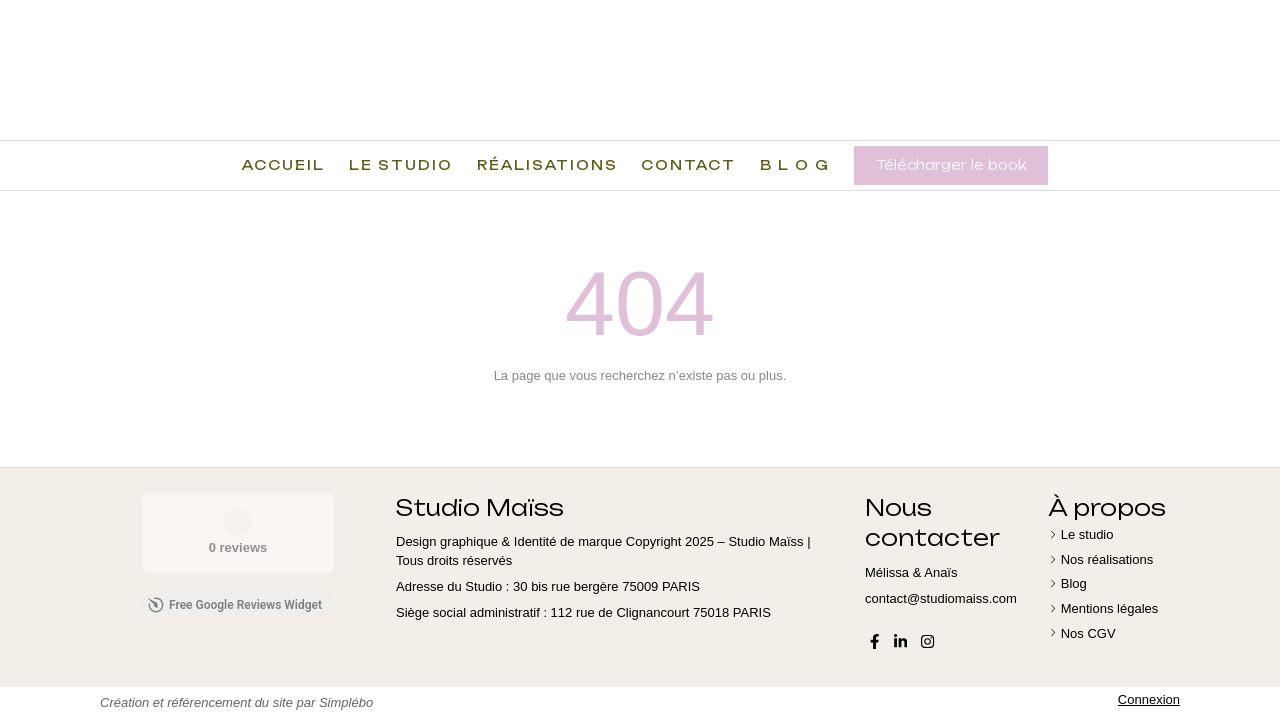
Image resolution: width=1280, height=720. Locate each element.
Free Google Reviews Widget (235, 605)
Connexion (1149, 699)
